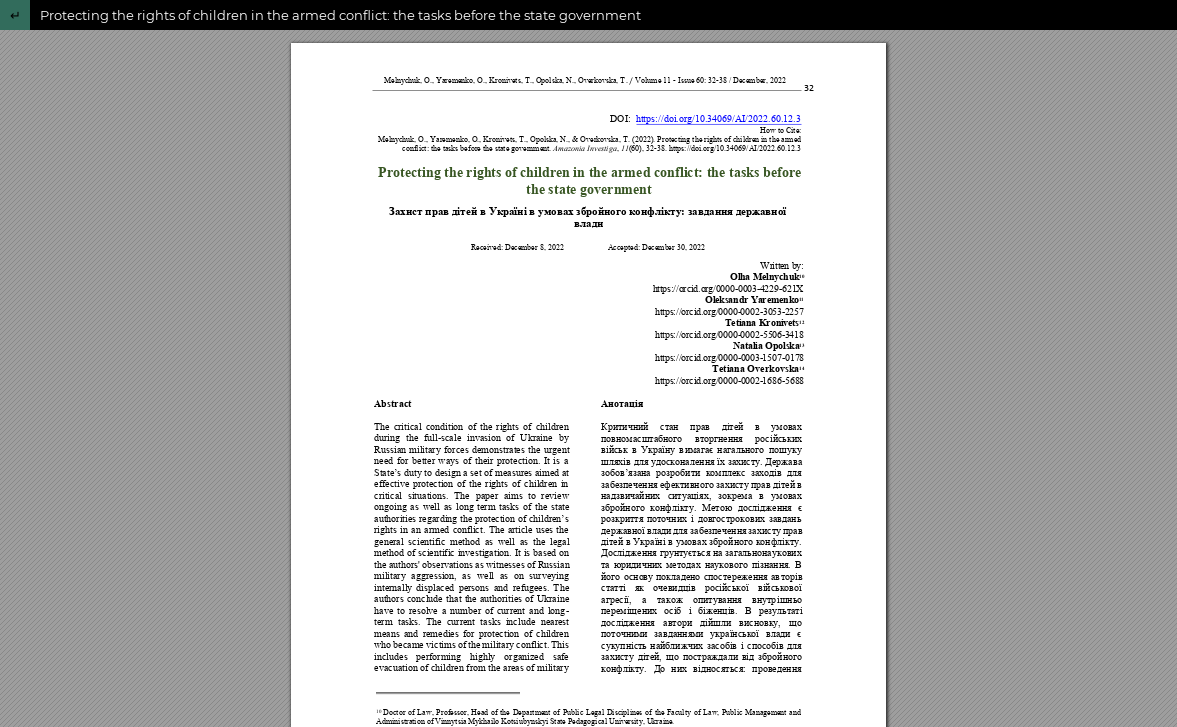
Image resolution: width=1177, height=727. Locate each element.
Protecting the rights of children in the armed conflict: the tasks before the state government (340, 15)
